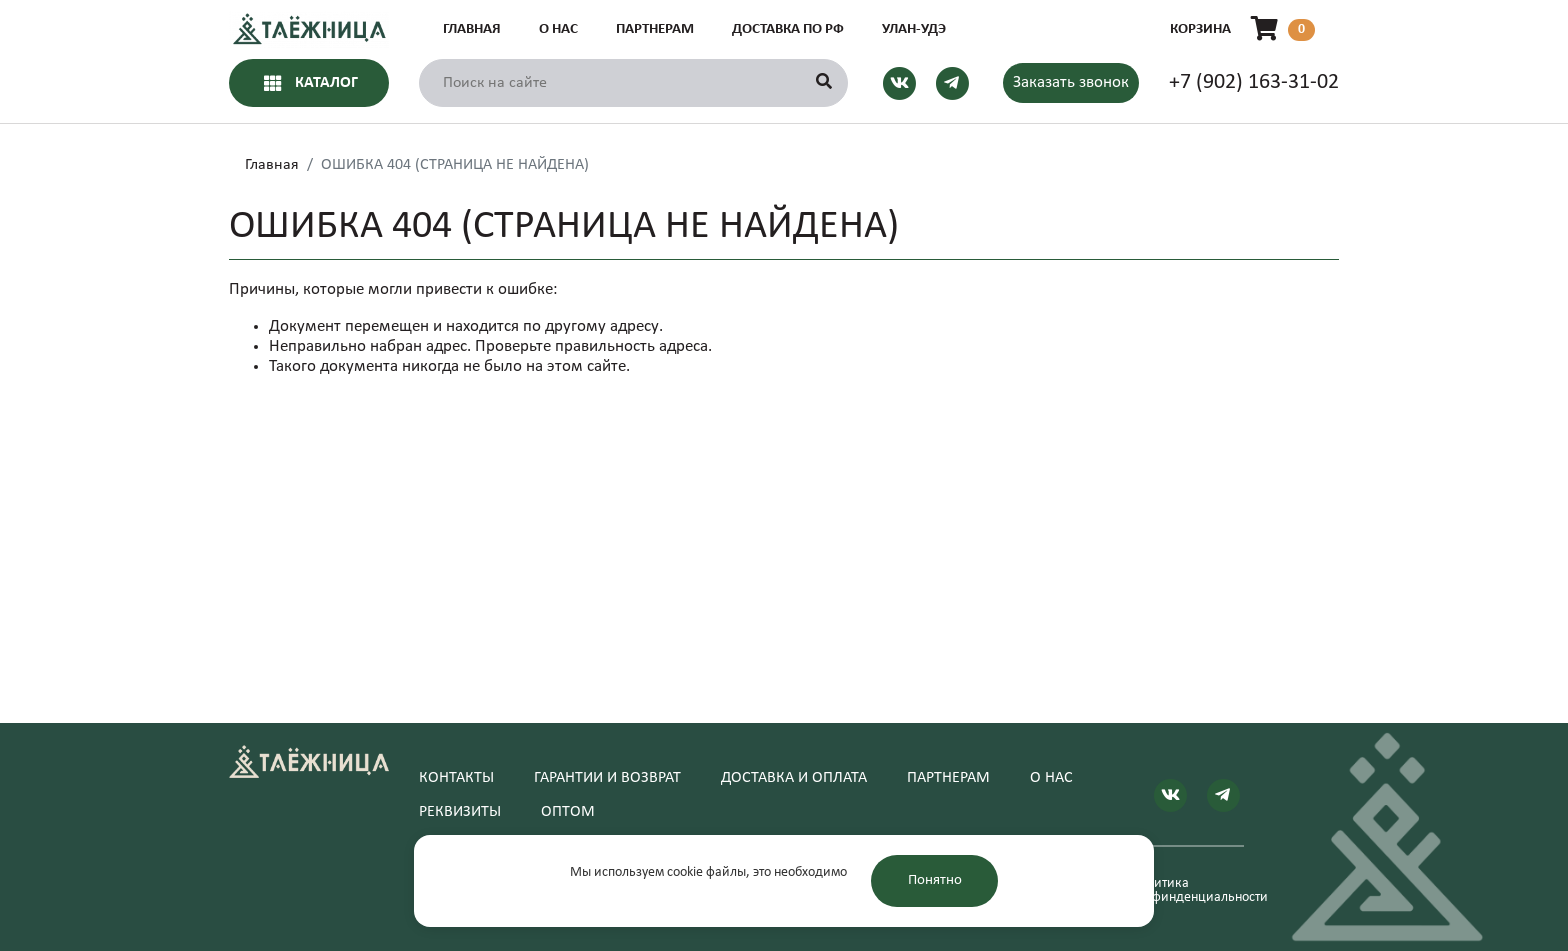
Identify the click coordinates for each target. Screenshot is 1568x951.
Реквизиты (460, 812)
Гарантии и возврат (607, 778)
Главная (472, 29)
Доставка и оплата (794, 778)
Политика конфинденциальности (1187, 891)
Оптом (568, 812)
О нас (558, 29)
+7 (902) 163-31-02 (1254, 82)
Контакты (456, 778)
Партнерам (655, 29)
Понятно (935, 880)
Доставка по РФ (788, 29)
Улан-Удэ (914, 29)
